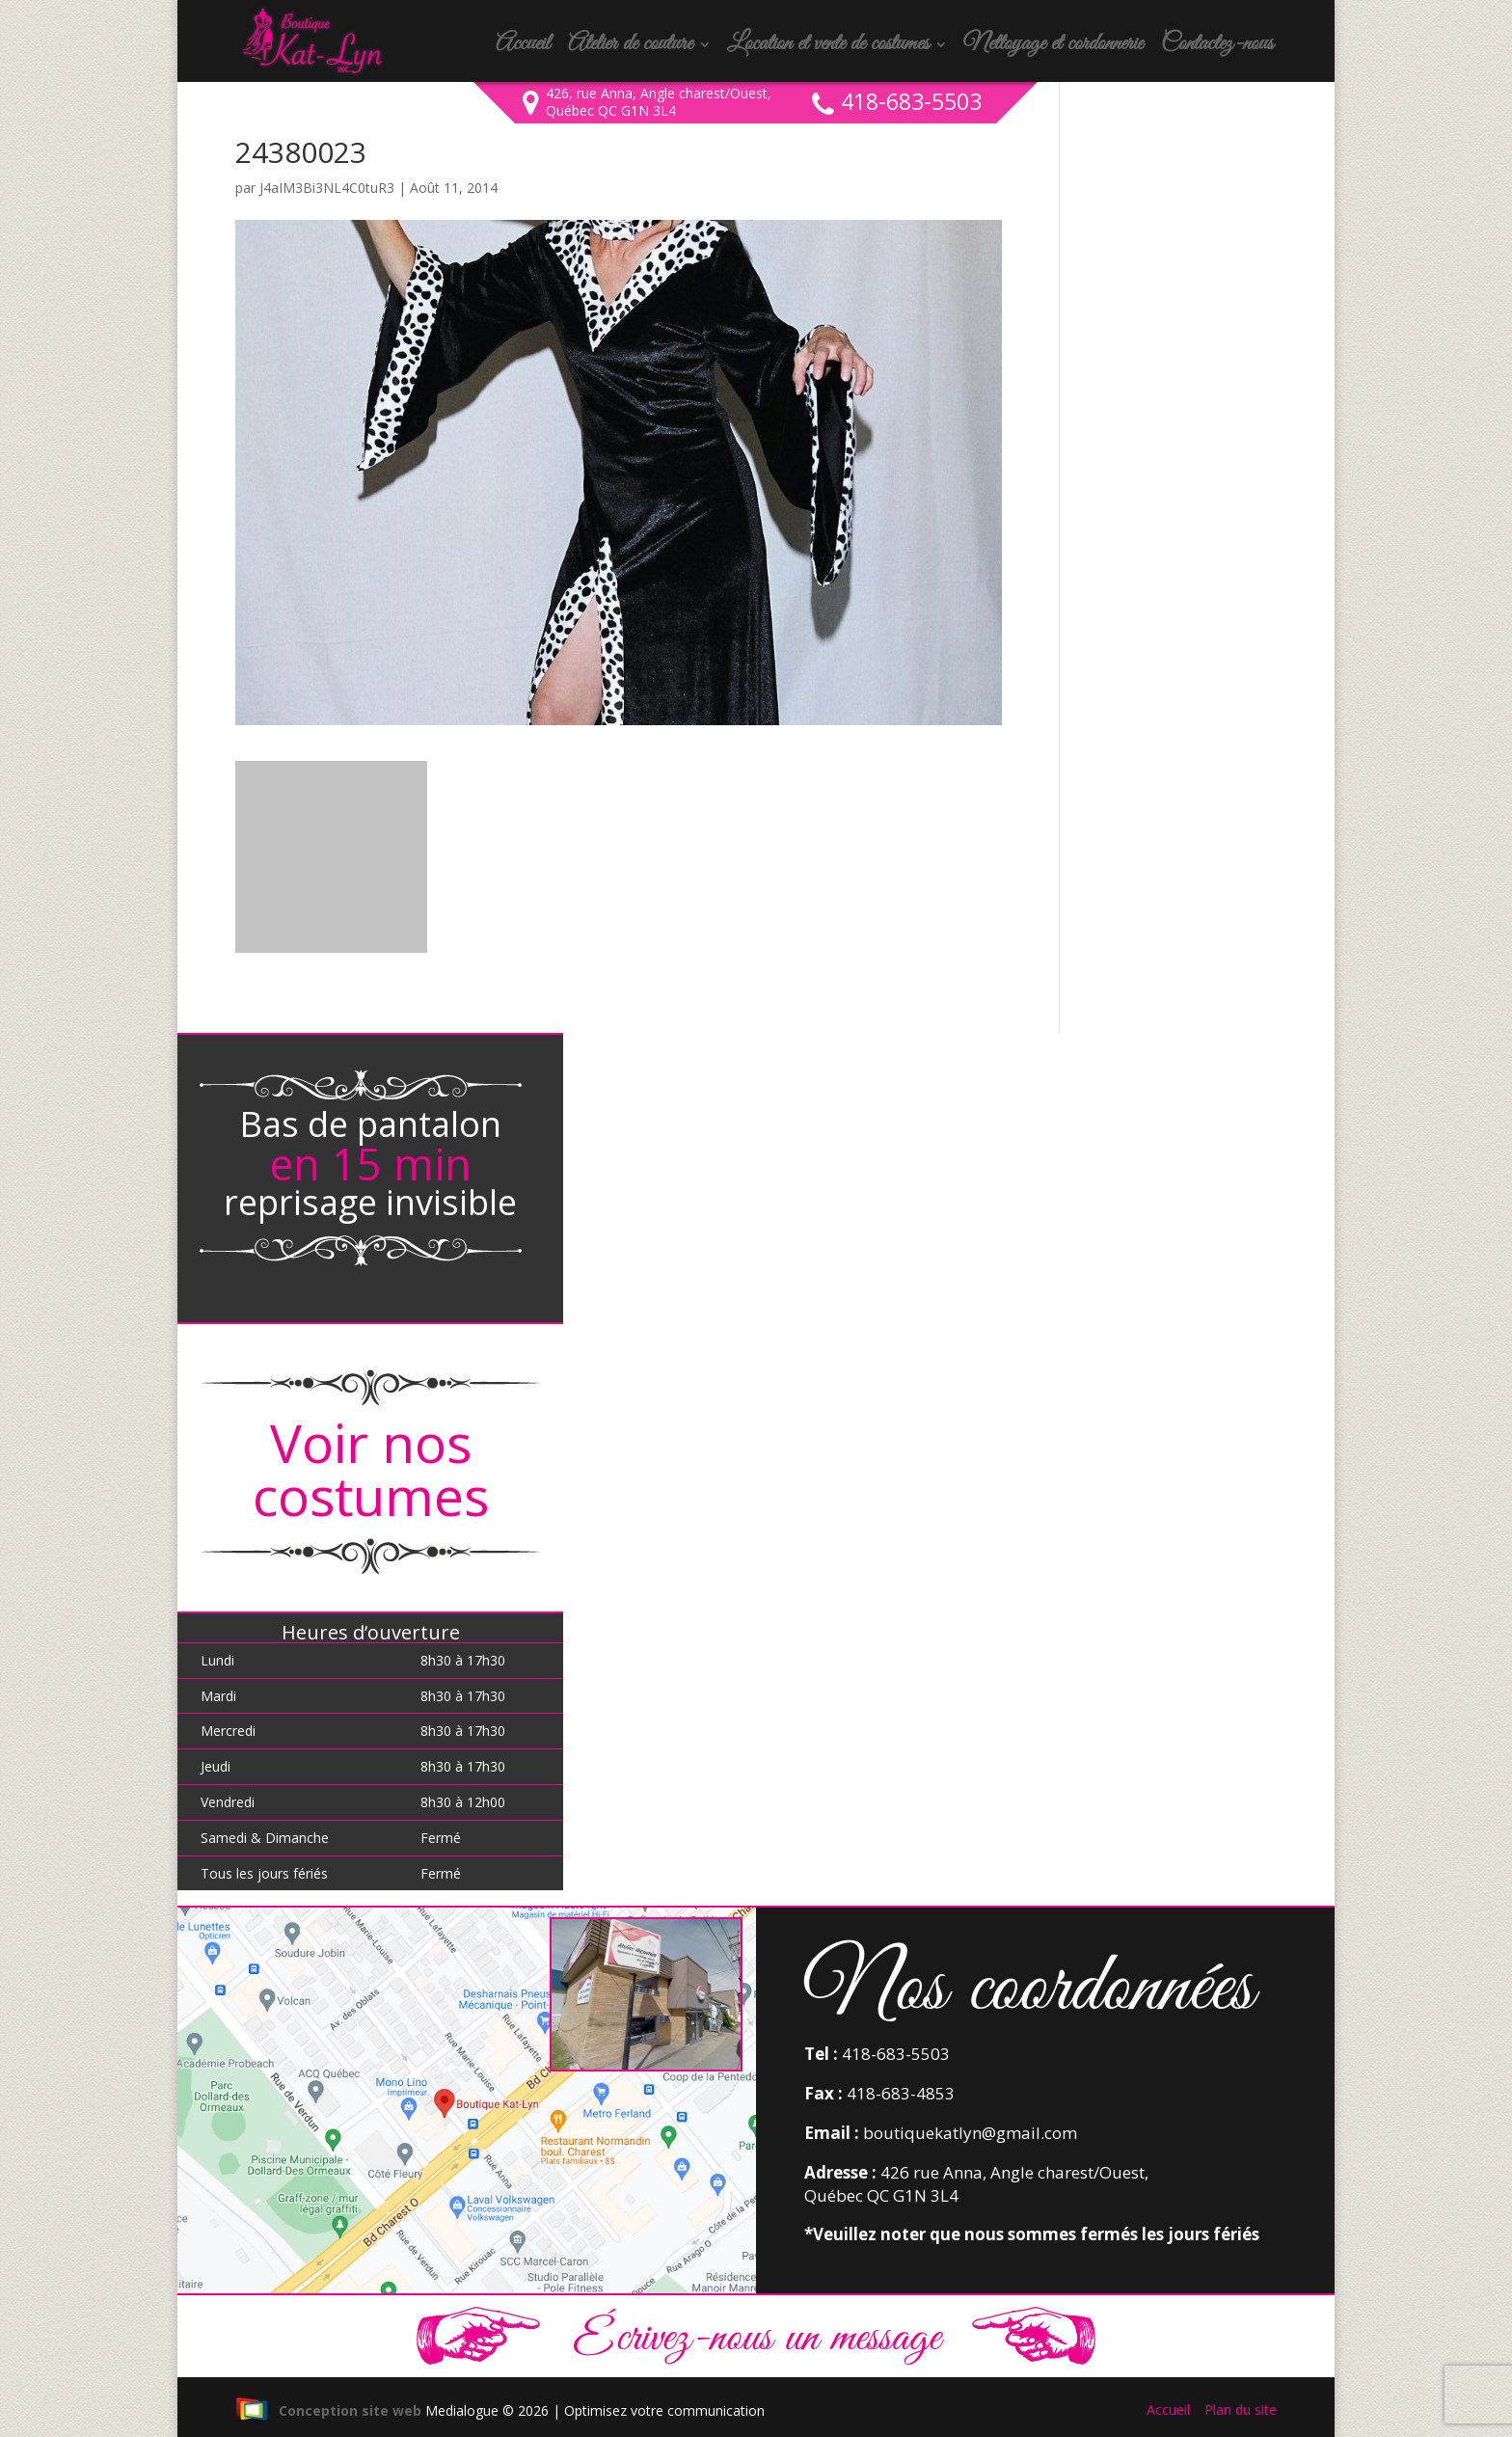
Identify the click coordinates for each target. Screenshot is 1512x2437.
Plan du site (1240, 2409)
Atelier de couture (630, 48)
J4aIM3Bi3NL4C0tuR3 (326, 187)
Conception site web (328, 2410)
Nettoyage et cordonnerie (1053, 48)
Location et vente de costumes (828, 48)
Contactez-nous (1217, 48)
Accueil (523, 48)
